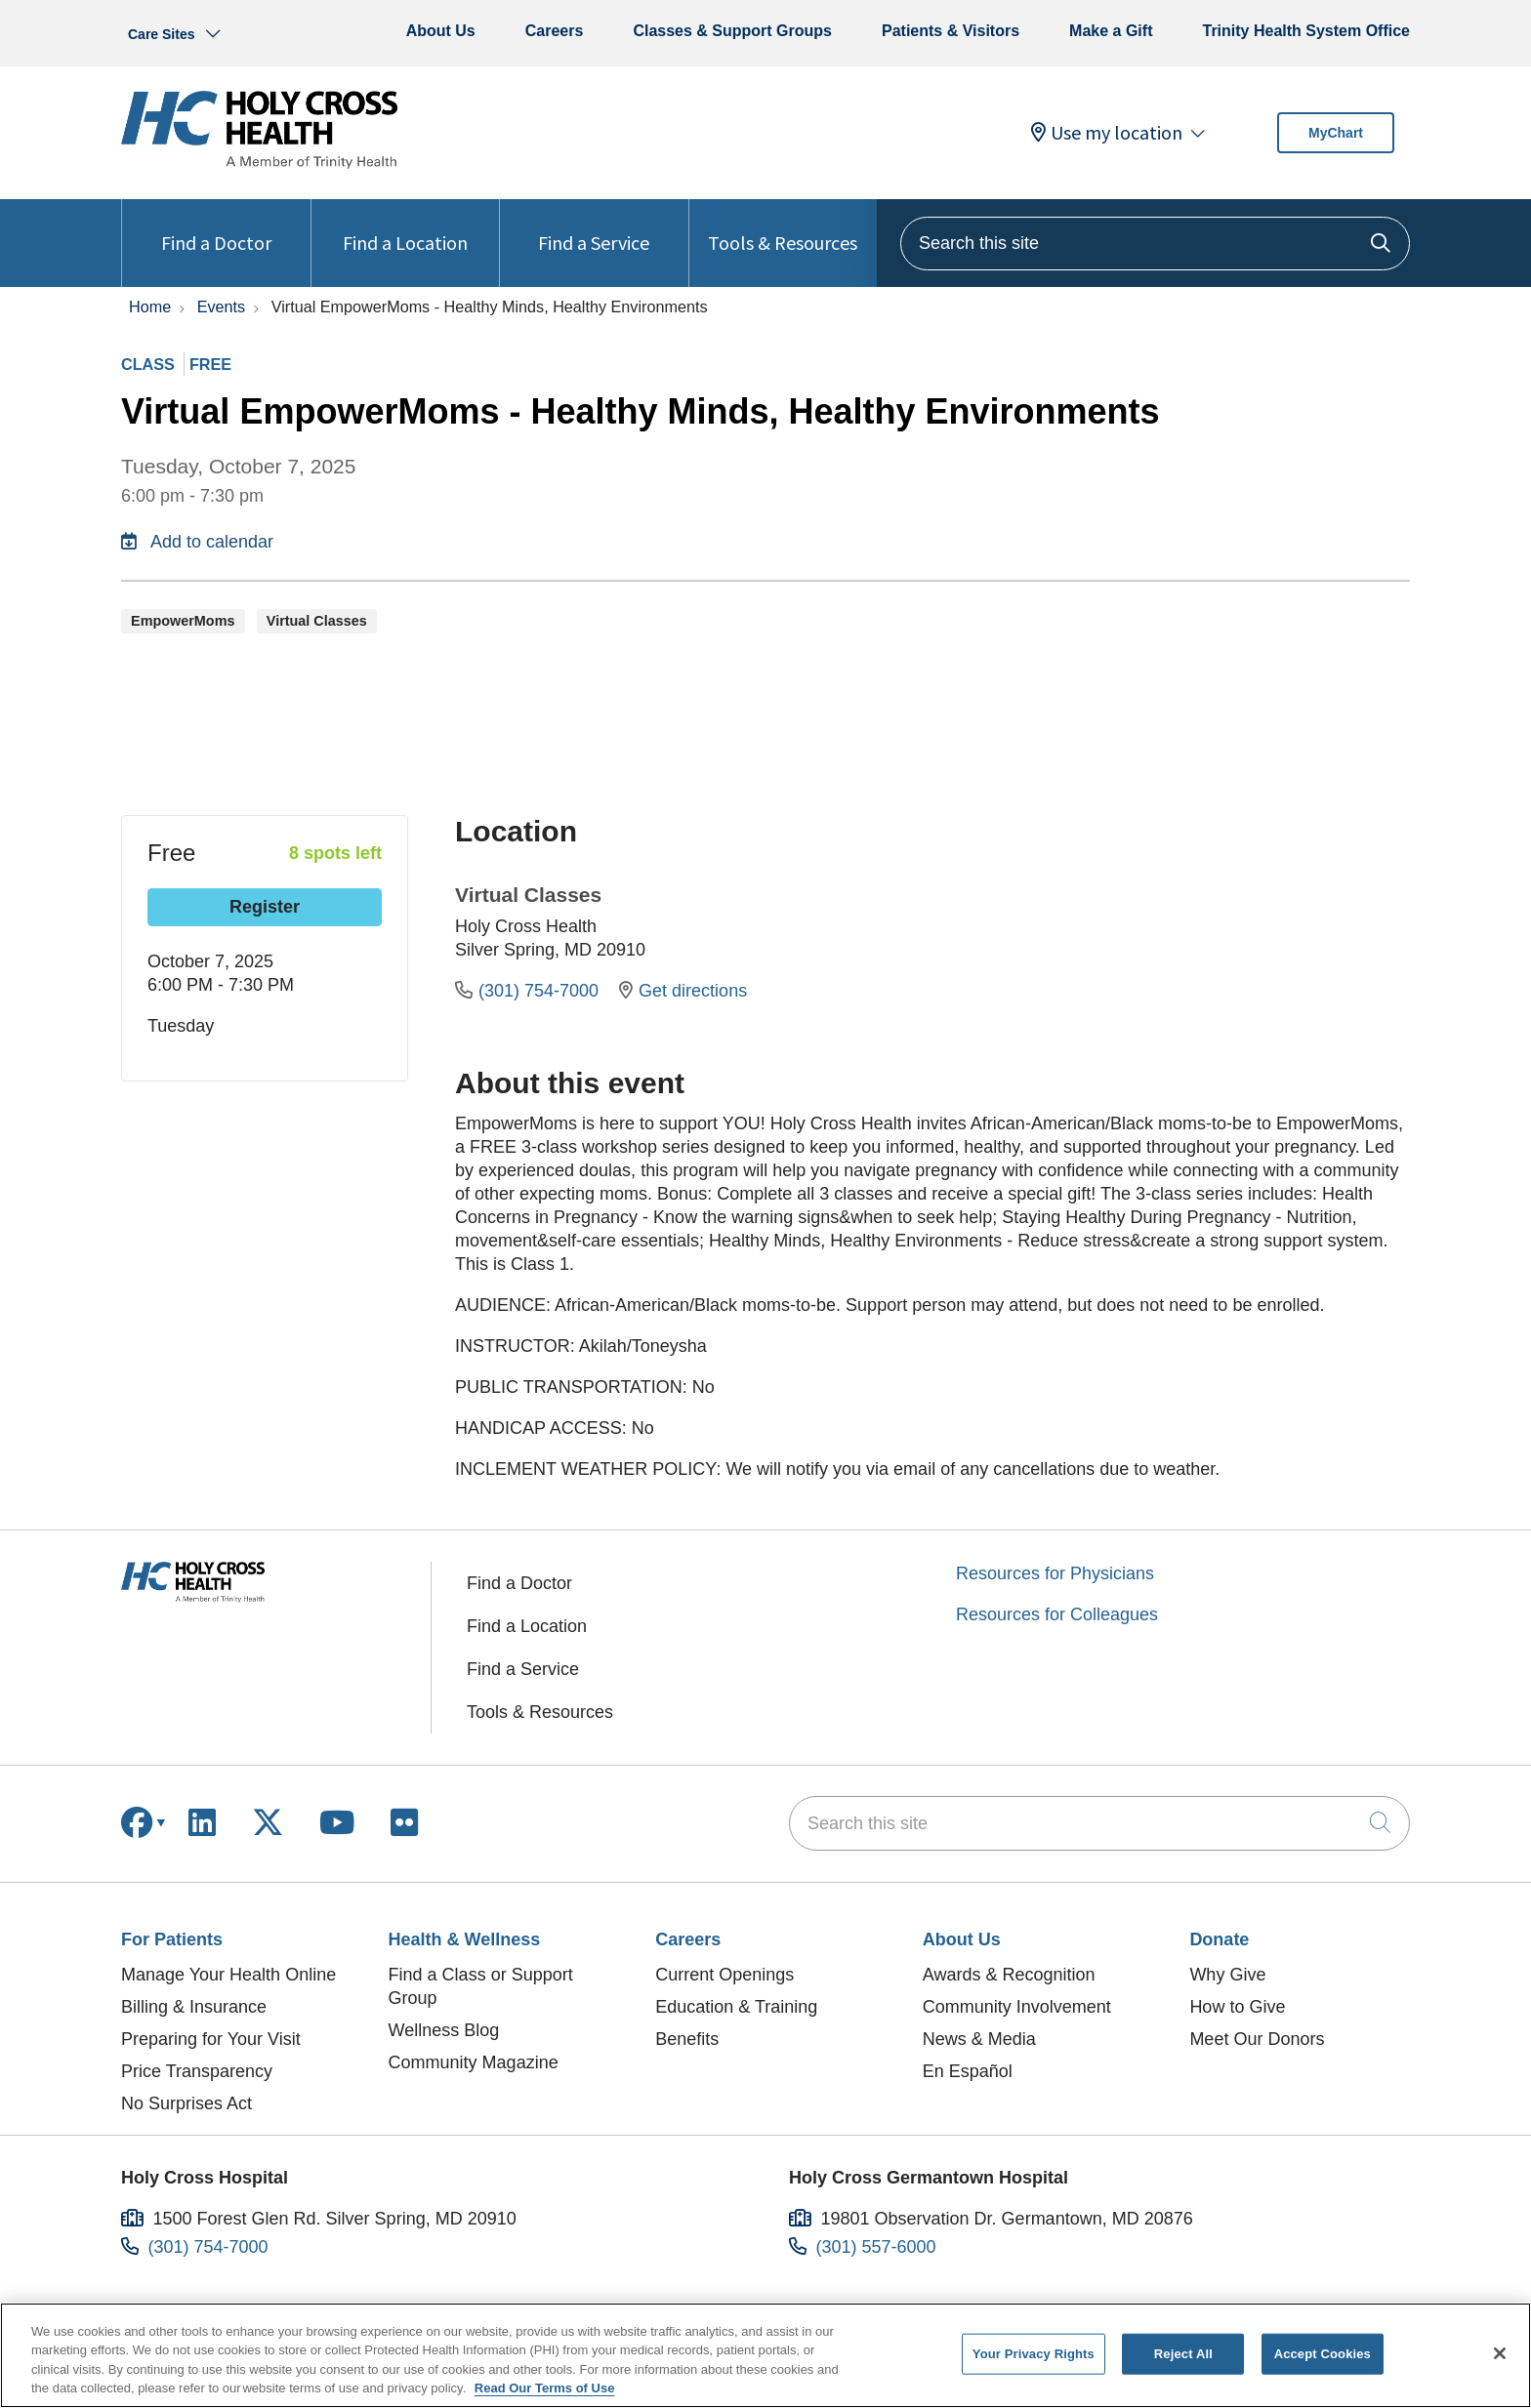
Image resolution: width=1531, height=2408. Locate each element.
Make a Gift (1110, 30)
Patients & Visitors (950, 30)
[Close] (1499, 2353)
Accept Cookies (1322, 2354)
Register (264, 907)
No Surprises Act (186, 2103)
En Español (968, 2071)
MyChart (1335, 133)
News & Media (979, 2039)
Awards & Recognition (1009, 1974)
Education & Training (736, 2007)
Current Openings (724, 1974)
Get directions (683, 990)
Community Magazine (474, 2062)
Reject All (1183, 2354)
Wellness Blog (444, 2030)
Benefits (687, 2039)
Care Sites (161, 34)
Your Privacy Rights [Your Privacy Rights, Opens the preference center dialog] (1033, 2354)
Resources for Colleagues (1057, 1614)
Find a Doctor (216, 227)
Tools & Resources (782, 227)
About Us (441, 30)
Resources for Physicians (1055, 1573)
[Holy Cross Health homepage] (259, 163)
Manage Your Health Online (228, 1974)
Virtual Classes (528, 894)
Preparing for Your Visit (211, 2039)
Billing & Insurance (194, 2007)
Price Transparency (196, 2071)
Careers (554, 30)
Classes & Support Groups (732, 30)
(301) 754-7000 (529, 990)
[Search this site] (1155, 243)
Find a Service (593, 227)
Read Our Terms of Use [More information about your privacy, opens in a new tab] (545, 2388)
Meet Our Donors (1256, 2039)
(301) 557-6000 (876, 2247)
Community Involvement (1017, 2007)
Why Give (1227, 1974)
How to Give (1237, 2007)
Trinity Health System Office (1306, 30)
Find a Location (405, 227)
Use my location (1106, 133)
